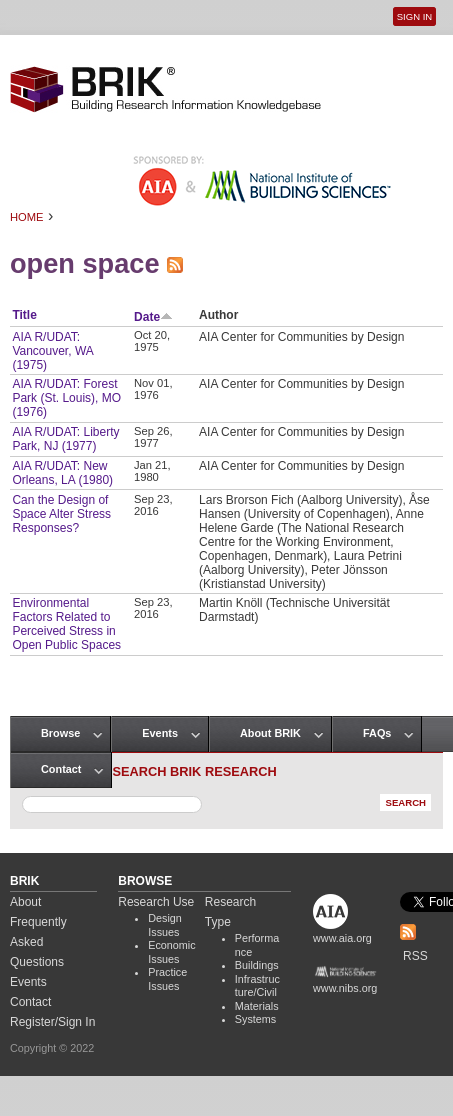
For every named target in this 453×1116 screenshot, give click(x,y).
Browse (60, 733)
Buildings (257, 965)
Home (27, 217)
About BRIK (270, 733)
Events (160, 733)
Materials (257, 1006)
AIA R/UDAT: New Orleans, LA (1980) (62, 473)
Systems (255, 1019)
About (25, 902)
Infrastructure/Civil (257, 986)
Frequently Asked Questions (38, 942)
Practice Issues (167, 979)
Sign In (414, 16)
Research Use (156, 902)
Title (24, 315)
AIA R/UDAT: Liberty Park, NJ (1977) (65, 439)
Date (153, 317)
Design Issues (165, 925)
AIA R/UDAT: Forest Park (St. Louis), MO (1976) (66, 398)
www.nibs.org (345, 988)
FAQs (377, 733)
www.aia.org (342, 938)
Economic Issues (171, 952)
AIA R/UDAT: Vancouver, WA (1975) (52, 351)
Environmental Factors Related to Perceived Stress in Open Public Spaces (66, 624)
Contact (61, 769)
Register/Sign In (52, 1022)
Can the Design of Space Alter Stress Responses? (61, 514)
